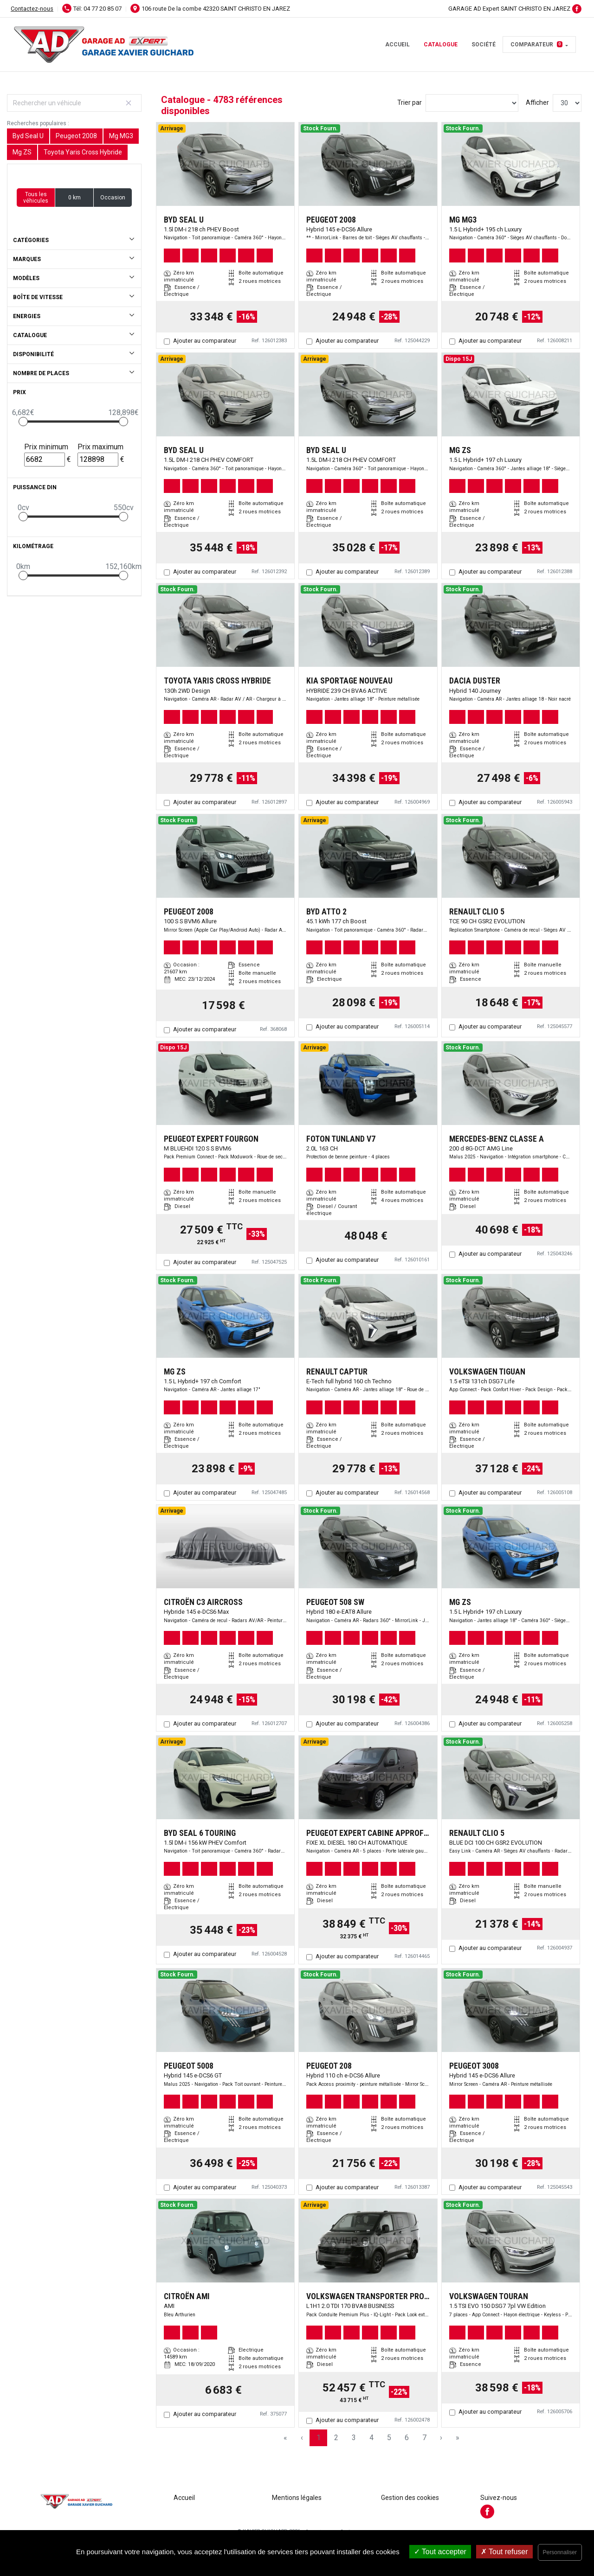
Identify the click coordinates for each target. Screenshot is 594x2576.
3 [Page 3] (354, 2437)
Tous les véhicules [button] (35, 197)
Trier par (409, 102)
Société (483, 44)
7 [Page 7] (424, 2437)
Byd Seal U (28, 136)
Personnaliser (560, 2552)
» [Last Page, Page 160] (457, 2437)
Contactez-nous (32, 8)
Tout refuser (504, 2552)
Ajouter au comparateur (204, 340)
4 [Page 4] (371, 2437)
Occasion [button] (112, 197)
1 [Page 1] (318, 2437)
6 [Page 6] (407, 2437)
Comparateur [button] (536, 44)
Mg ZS (22, 152)
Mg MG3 (121, 136)
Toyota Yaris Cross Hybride (83, 152)
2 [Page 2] (336, 2437)
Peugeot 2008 (76, 136)
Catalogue (441, 44)
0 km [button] (74, 197)
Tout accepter (440, 2552)
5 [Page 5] (389, 2437)
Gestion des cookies (410, 2497)
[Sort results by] (472, 103)
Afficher (537, 102)
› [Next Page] (441, 2437)
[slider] (23, 421)
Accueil (397, 44)
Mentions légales (297, 2497)
